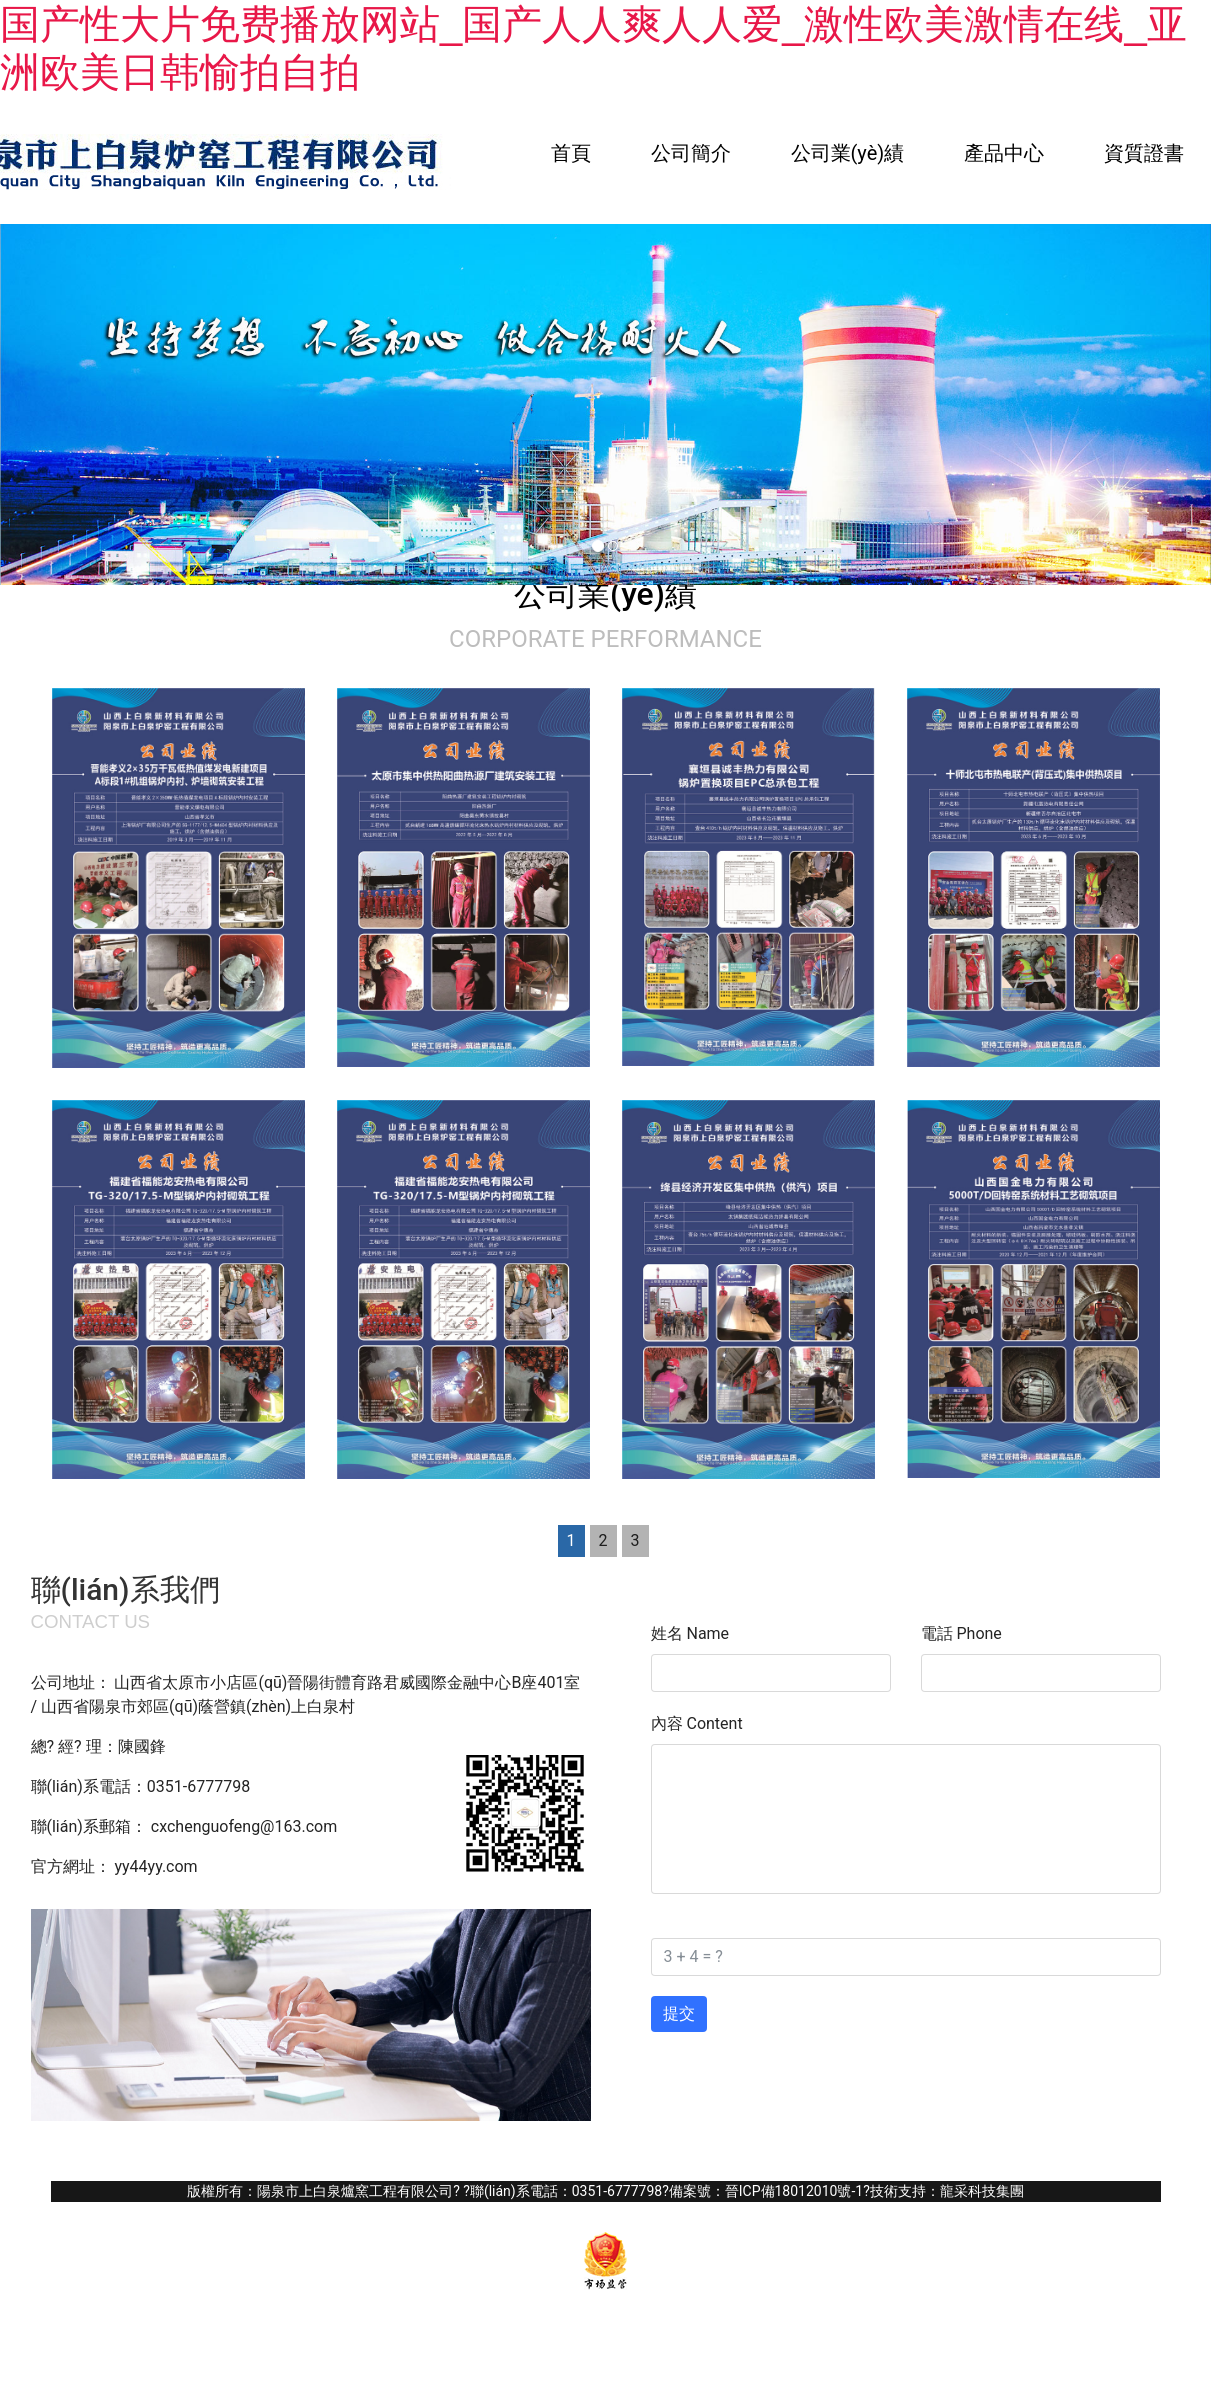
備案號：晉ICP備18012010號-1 (766, 2191)
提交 (679, 2013)
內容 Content (697, 1723)
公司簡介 (691, 153)
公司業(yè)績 (848, 153)
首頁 (571, 153)
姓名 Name (690, 1633)
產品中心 (1004, 153)
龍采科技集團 (982, 2191)
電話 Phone (961, 1633)
